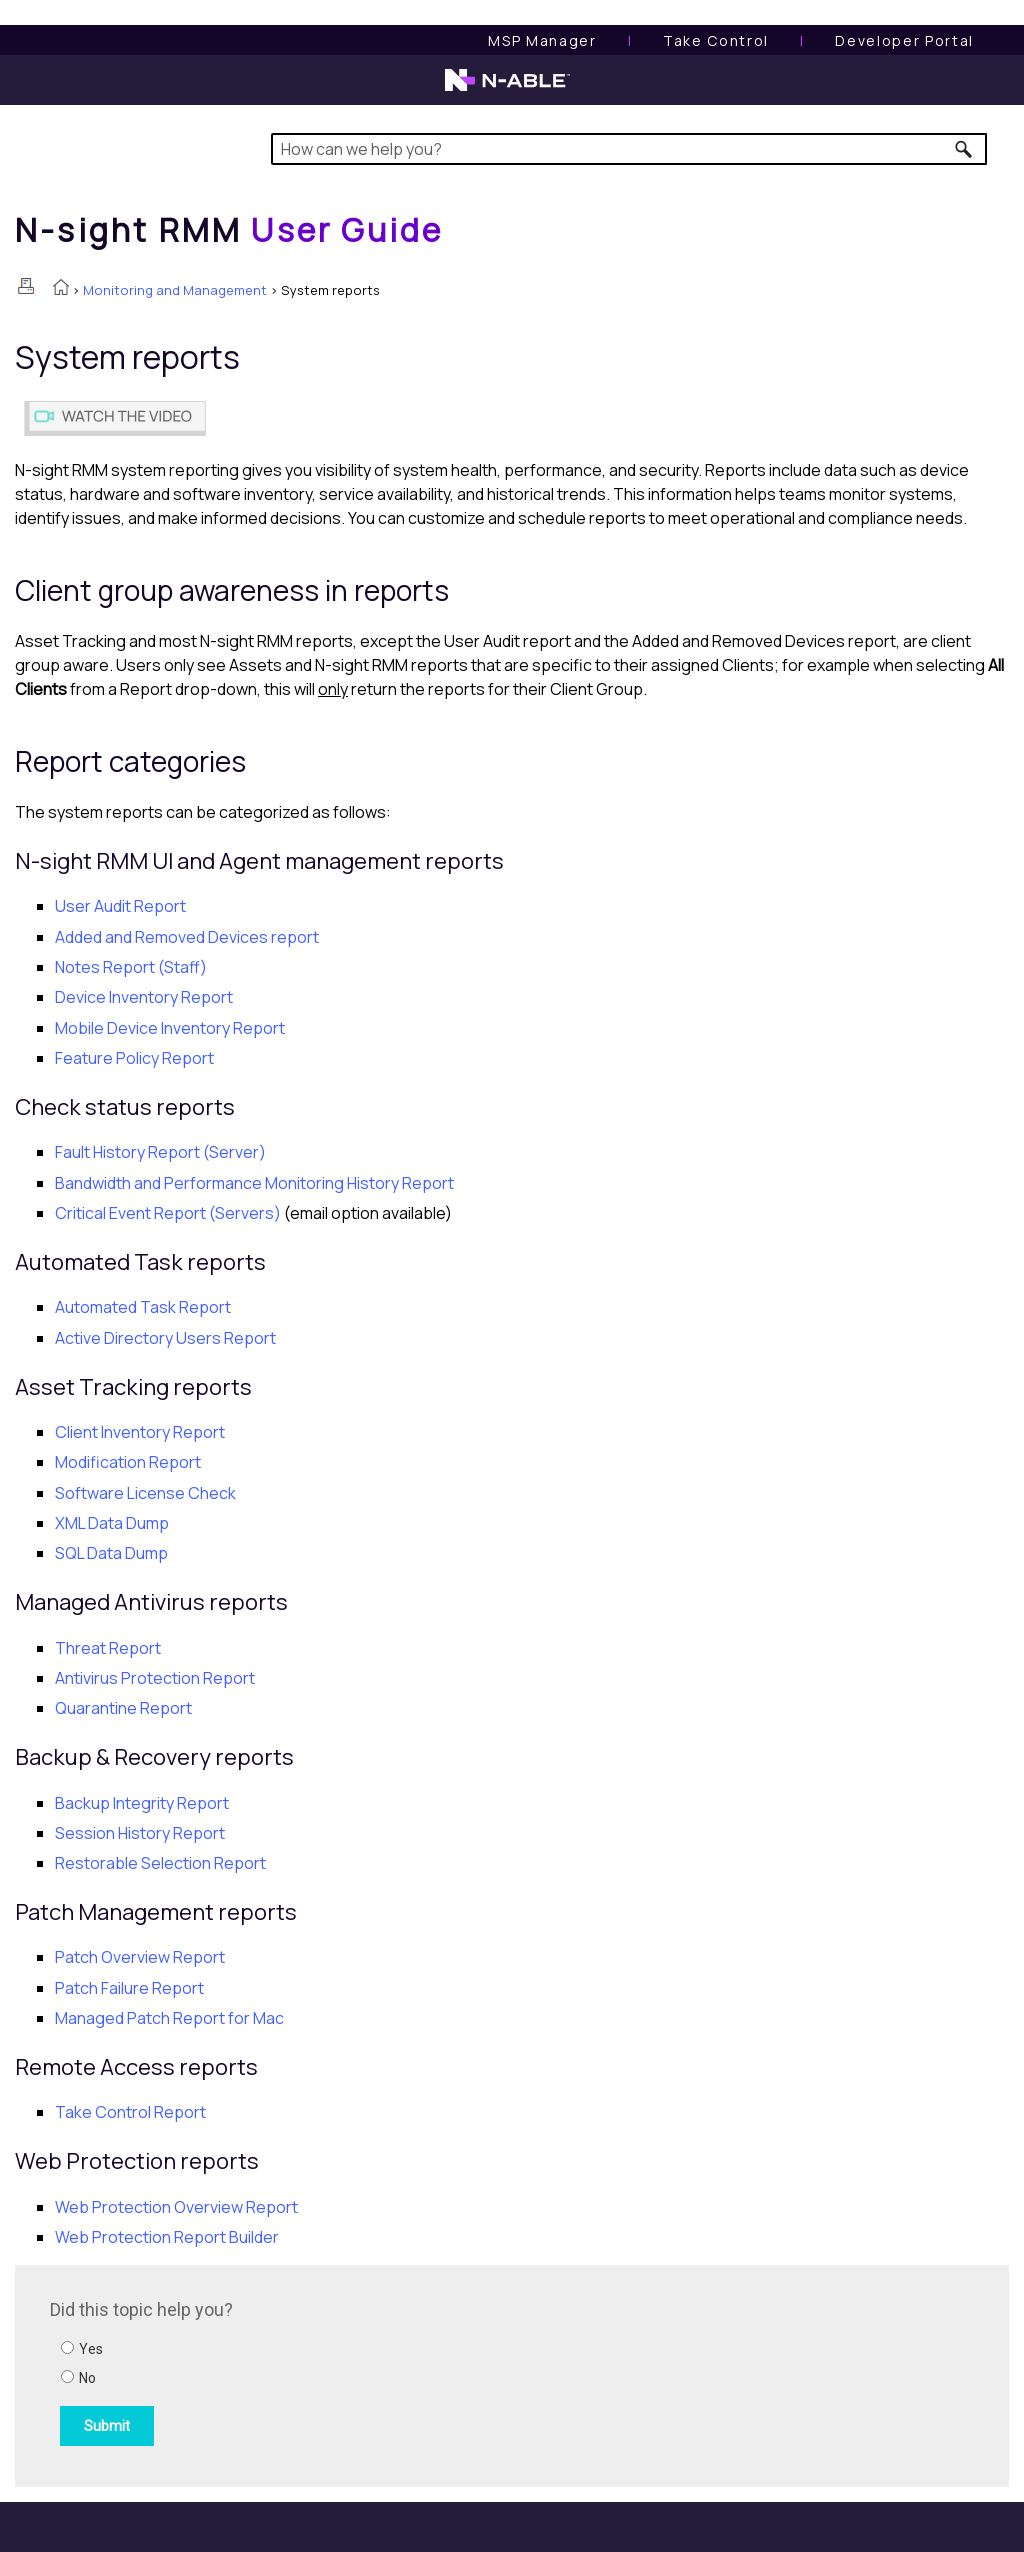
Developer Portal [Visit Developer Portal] (904, 40)
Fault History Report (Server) (160, 1152)
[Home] (229, 230)
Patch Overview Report (140, 1957)
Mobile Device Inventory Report (170, 1028)
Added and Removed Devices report (187, 937)
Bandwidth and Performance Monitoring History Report (254, 1183)
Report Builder (167, 2237)
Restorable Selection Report (160, 1863)
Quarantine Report (123, 1708)
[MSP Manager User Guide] (542, 40)
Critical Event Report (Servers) (168, 1213)
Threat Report (108, 1648)
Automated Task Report (143, 1307)
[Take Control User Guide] (716, 40)
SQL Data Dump (111, 1553)
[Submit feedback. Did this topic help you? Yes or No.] (320, 2373)
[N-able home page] (507, 89)
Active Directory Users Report (165, 1338)
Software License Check (145, 1493)
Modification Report (128, 1462)
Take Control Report (130, 2112)
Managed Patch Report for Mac (169, 2018)
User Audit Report (120, 906)
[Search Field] (629, 149)
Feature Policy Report (134, 1058)
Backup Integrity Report (142, 1803)
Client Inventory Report (140, 1432)
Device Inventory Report (144, 997)
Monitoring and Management (175, 290)
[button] (964, 149)
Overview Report (176, 2207)
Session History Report (140, 1833)
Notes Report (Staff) (131, 967)
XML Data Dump (112, 1523)
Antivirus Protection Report (155, 1678)
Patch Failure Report (129, 1988)
